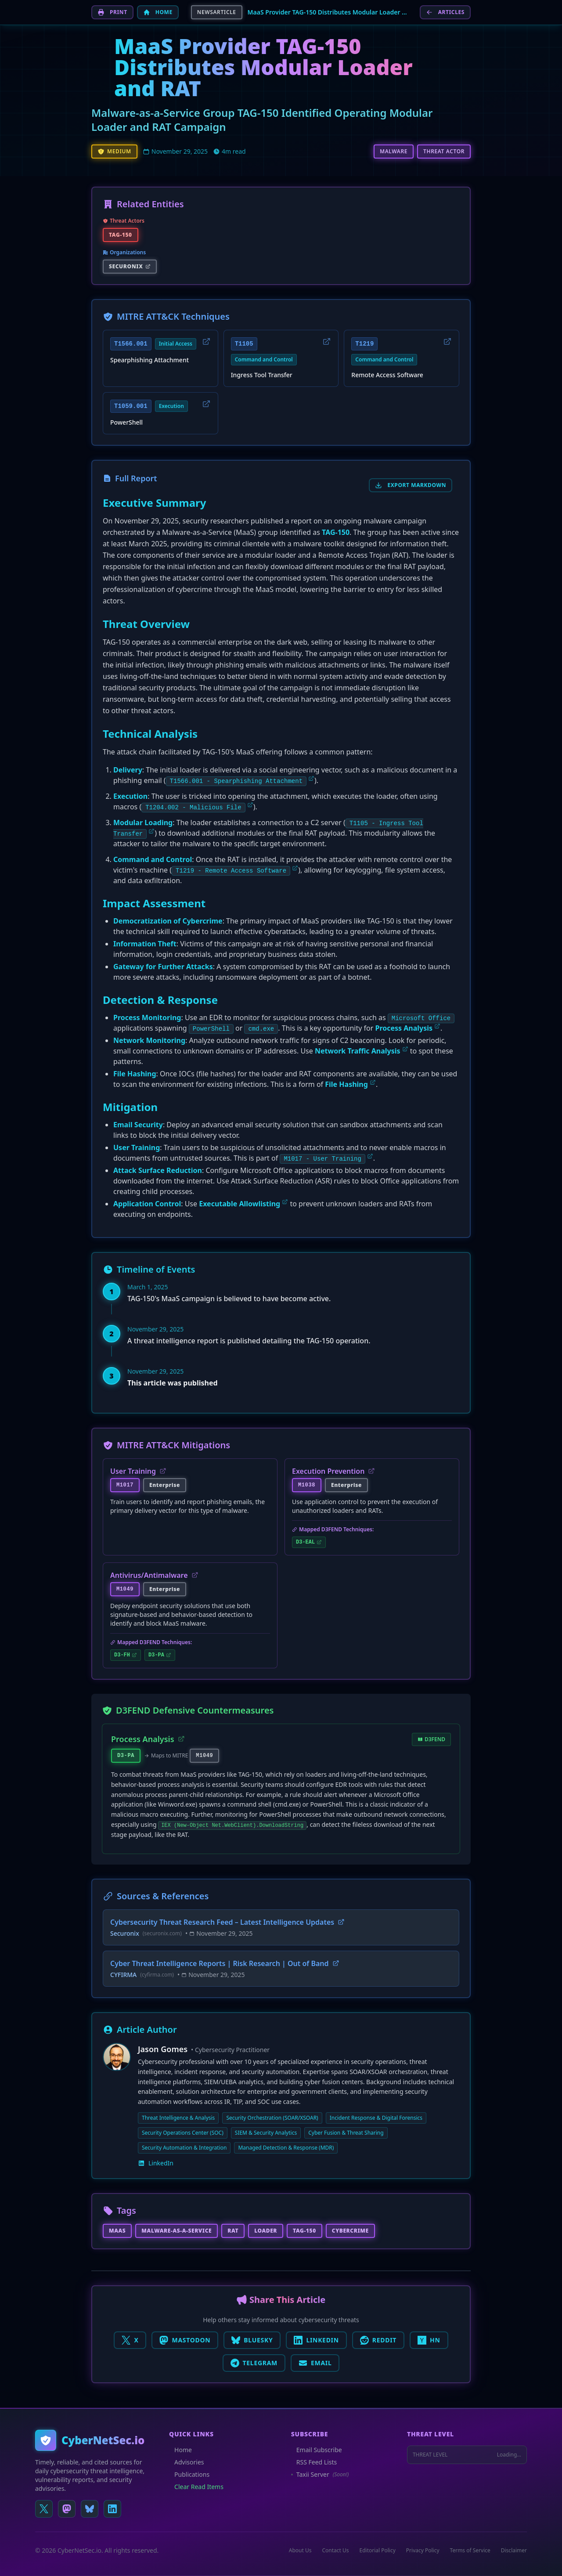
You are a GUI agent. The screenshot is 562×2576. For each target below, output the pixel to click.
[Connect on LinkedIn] (112, 2509)
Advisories (186, 2462)
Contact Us (335, 2550)
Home (180, 2450)
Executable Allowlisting (239, 1204)
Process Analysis (403, 1028)
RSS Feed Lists (314, 2462)
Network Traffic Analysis (357, 1051)
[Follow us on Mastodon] (67, 2509)
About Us (300, 2550)
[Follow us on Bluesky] (89, 2509)
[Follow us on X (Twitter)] (44, 2509)
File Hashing (346, 1084)
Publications (189, 2474)
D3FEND (431, 1739)
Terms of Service (470, 2550)
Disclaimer (514, 2550)
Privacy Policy (423, 2550)
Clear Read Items (196, 2486)
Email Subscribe (316, 2450)
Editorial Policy (378, 2550)
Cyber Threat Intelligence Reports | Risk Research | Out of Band (224, 1963)
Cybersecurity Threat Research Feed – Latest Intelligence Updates (227, 1922)
